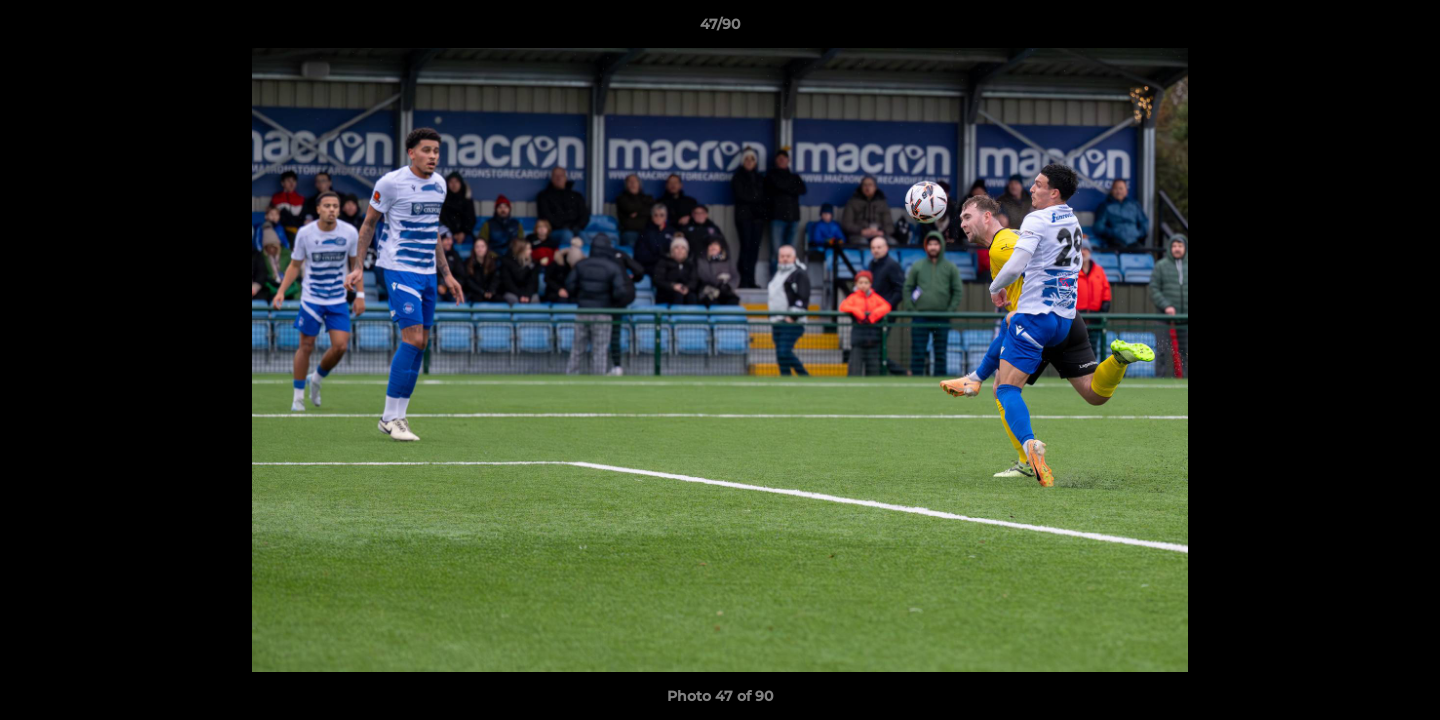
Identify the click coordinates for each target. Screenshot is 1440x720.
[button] (1404, 29)
